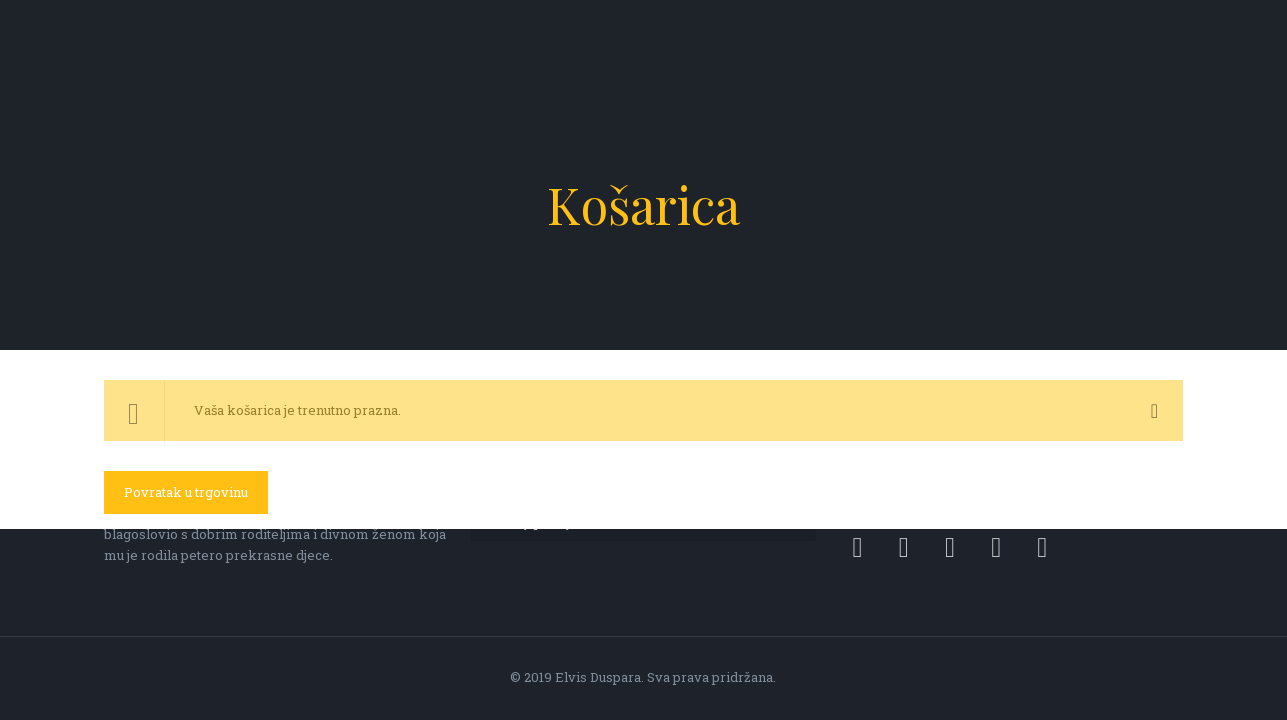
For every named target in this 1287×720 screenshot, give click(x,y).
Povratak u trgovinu (186, 492)
